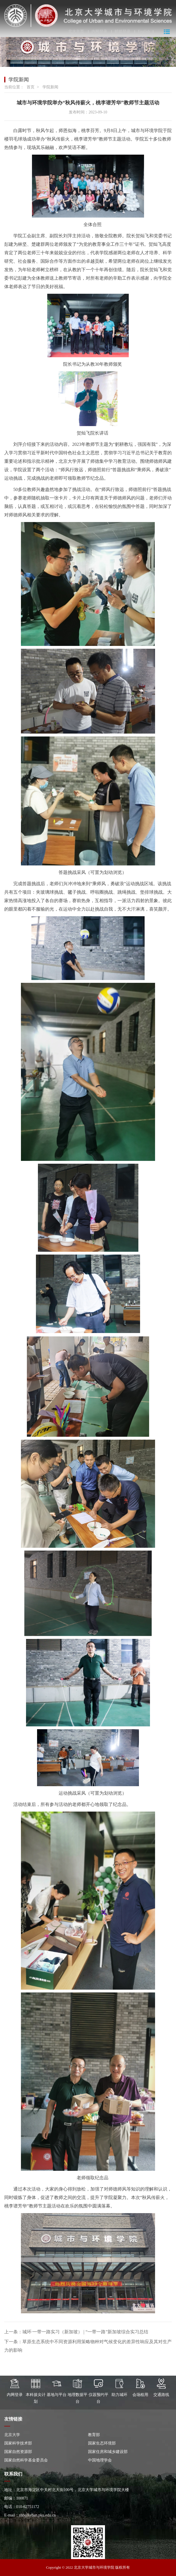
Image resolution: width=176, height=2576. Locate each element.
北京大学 (12, 2435)
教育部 (94, 2435)
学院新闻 (50, 87)
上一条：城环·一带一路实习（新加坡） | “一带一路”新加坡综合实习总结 (76, 2331)
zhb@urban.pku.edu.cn (37, 2515)
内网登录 (99, 31)
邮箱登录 (122, 31)
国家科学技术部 (18, 2443)
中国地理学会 (100, 2460)
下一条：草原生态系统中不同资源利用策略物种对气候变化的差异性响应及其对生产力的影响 (88, 2346)
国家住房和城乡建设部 (108, 2452)
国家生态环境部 (102, 2443)
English (144, 31)
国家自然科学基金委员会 (26, 2460)
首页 (31, 87)
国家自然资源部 (18, 2452)
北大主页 (76, 31)
